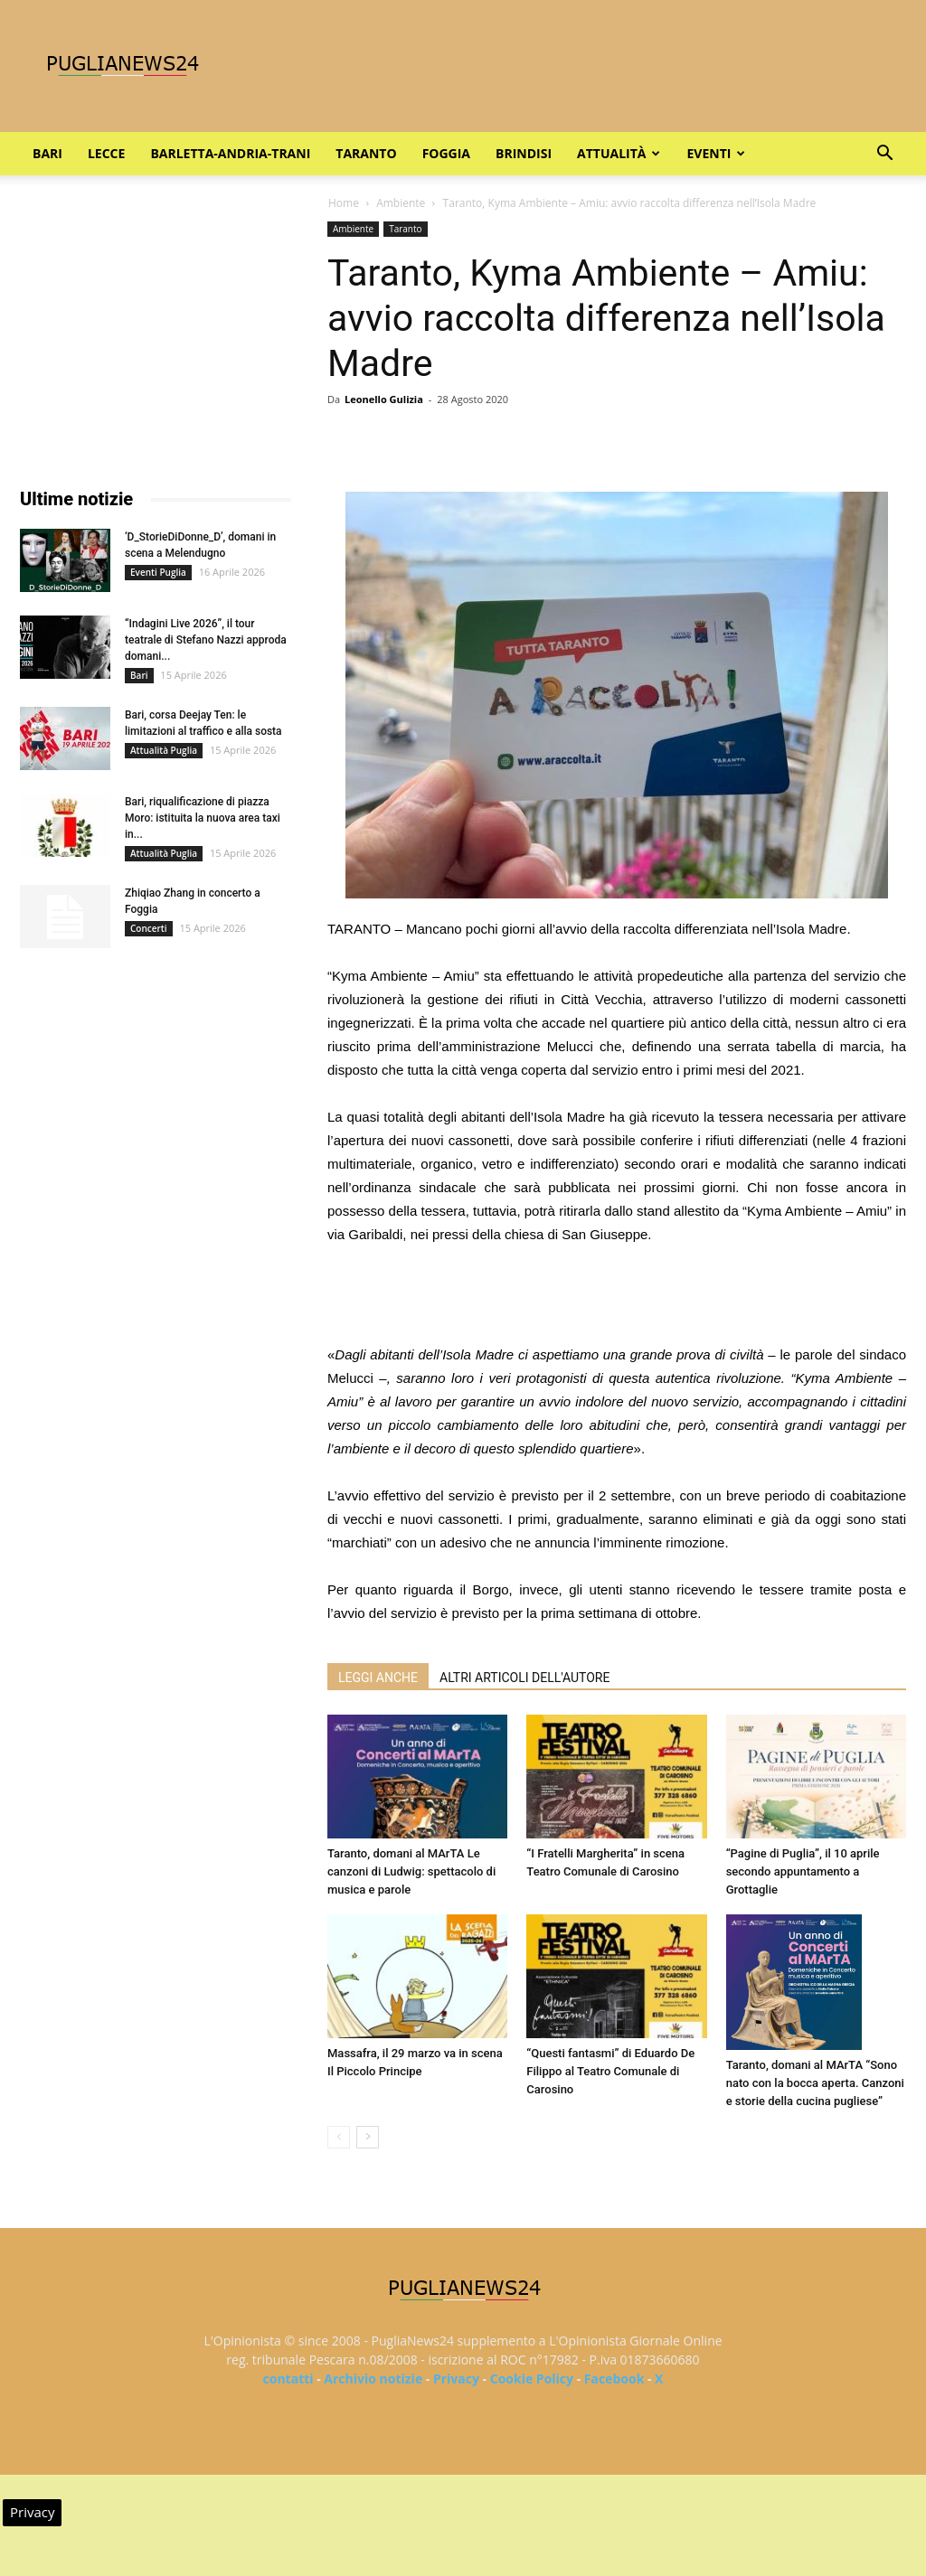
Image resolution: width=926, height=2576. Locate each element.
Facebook (614, 2378)
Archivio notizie (373, 2378)
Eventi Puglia (158, 572)
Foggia (446, 153)
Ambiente (400, 203)
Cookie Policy (531, 2378)
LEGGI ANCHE (378, 1677)
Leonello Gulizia (384, 399)
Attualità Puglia (163, 750)
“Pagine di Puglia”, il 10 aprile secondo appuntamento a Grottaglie (803, 1871)
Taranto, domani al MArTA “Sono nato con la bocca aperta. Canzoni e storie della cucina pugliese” (815, 2083)
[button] (884, 155)
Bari (47, 153)
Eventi (715, 153)
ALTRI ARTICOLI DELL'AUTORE (524, 1677)
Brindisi (524, 153)
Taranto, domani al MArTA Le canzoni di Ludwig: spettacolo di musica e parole (411, 1871)
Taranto (365, 153)
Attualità (618, 153)
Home (343, 203)
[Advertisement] (616, 1297)
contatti (288, 2378)
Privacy (456, 2378)
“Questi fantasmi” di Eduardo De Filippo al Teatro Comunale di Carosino (610, 2071)
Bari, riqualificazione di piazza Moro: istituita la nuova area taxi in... (202, 818)
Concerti (148, 928)
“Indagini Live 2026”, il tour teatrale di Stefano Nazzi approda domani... (206, 640)
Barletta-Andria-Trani (230, 153)
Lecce (106, 153)
